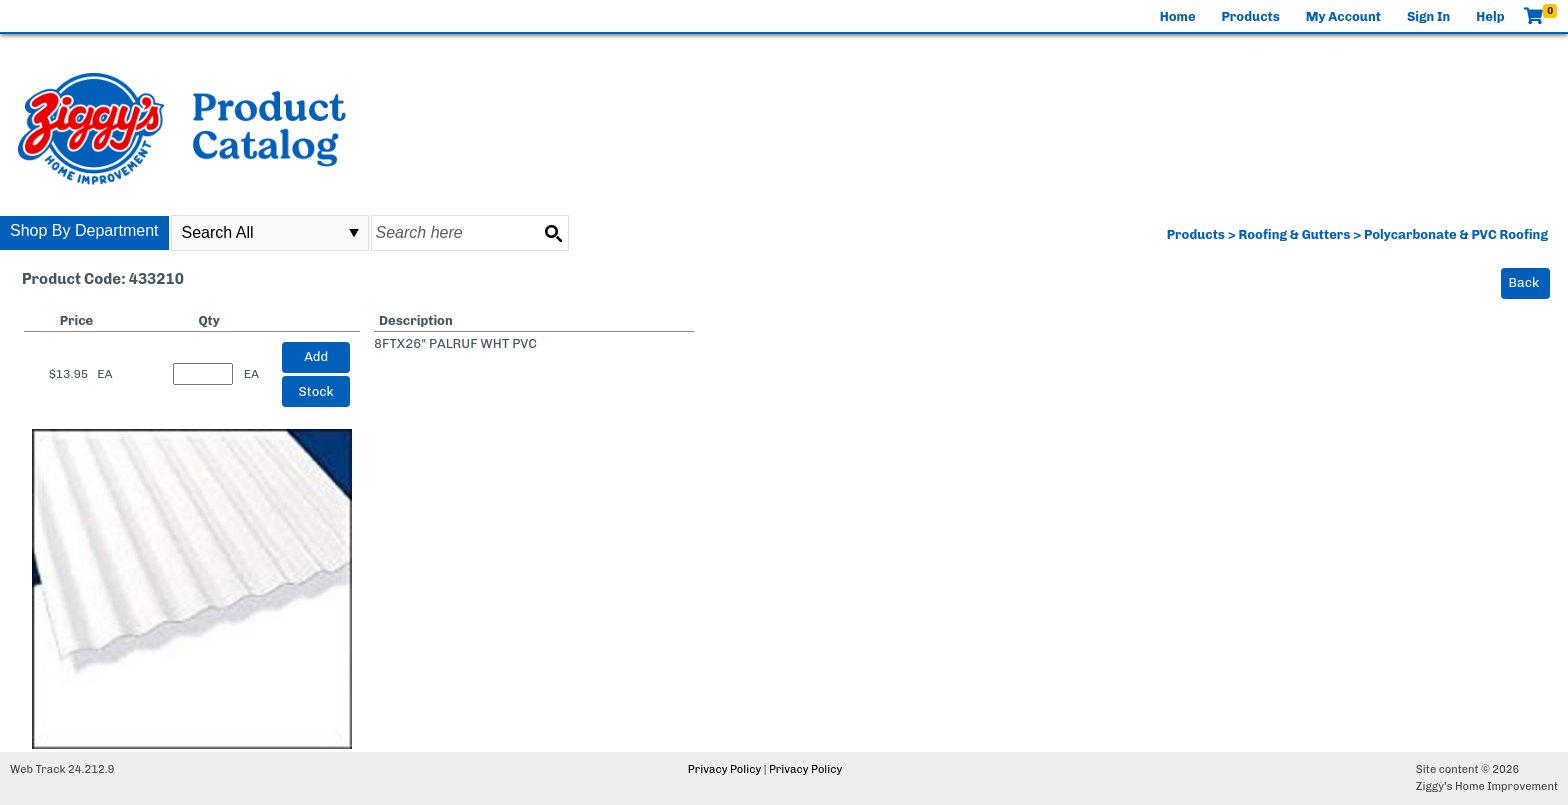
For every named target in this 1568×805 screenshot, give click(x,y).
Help (1490, 16)
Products (1251, 16)
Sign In (1428, 16)
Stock (316, 391)
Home (1178, 16)
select (354, 233)
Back (1524, 282)
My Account (1343, 16)
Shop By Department (84, 230)
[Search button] (553, 233)
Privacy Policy (724, 769)
